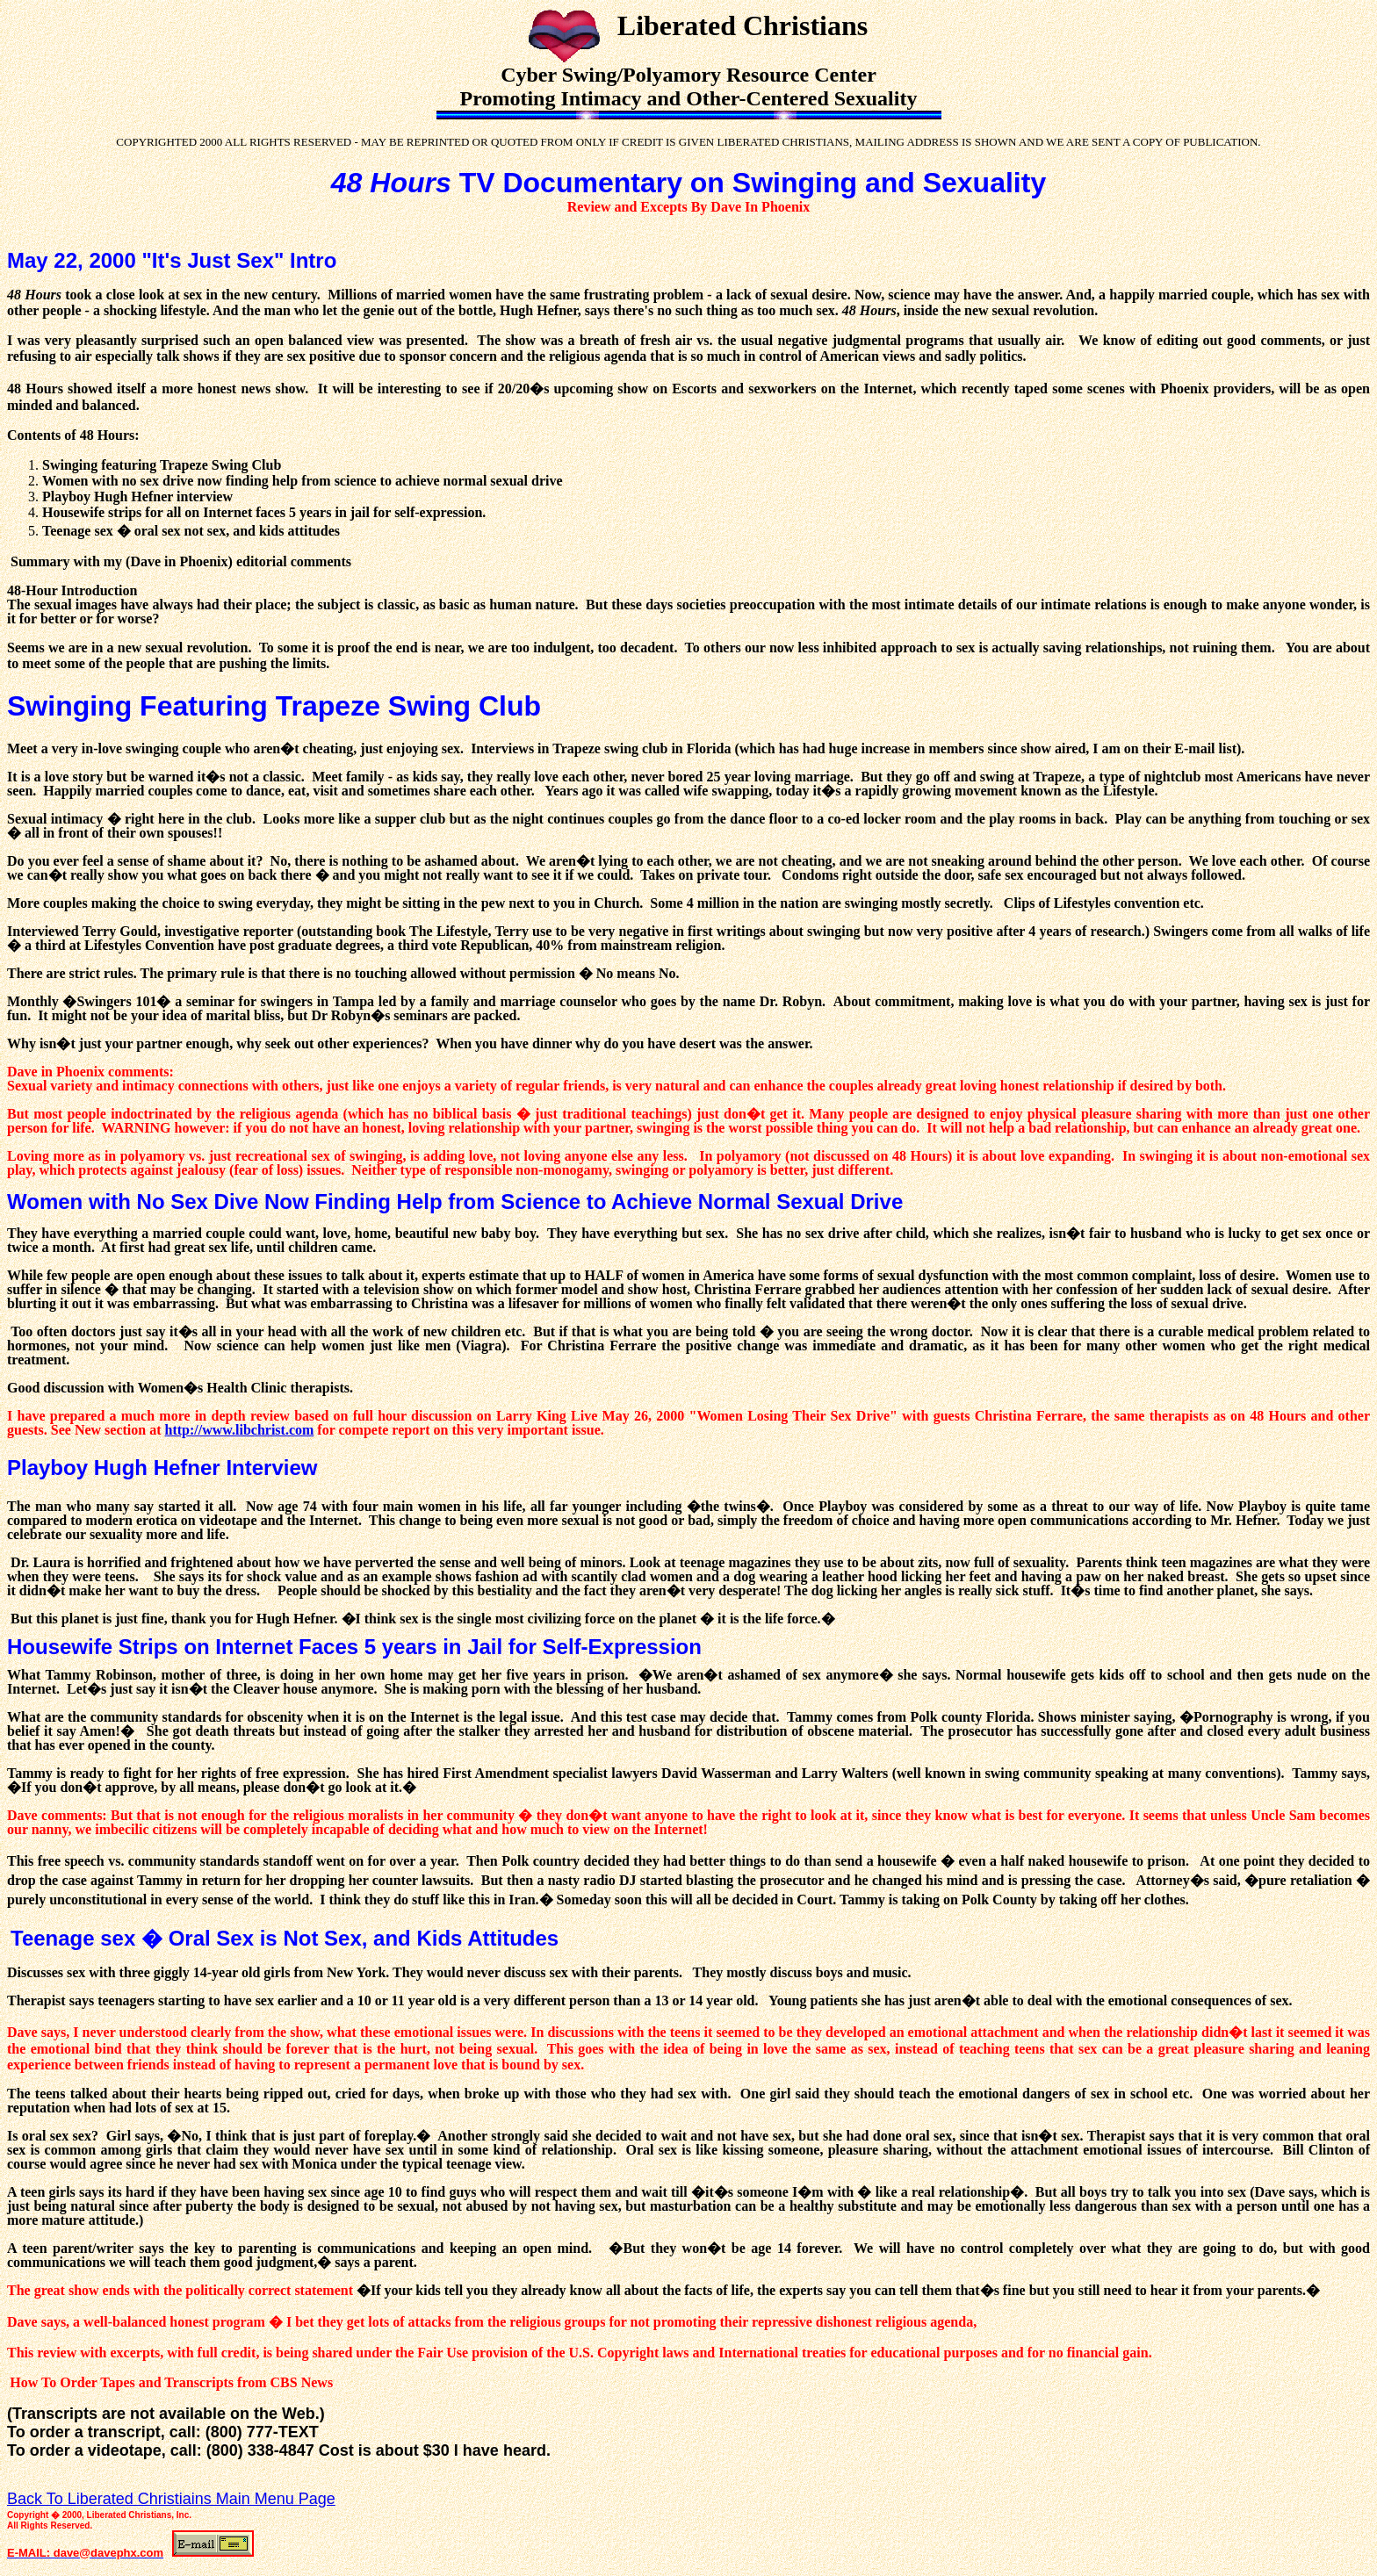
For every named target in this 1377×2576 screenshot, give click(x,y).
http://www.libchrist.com (239, 1429)
